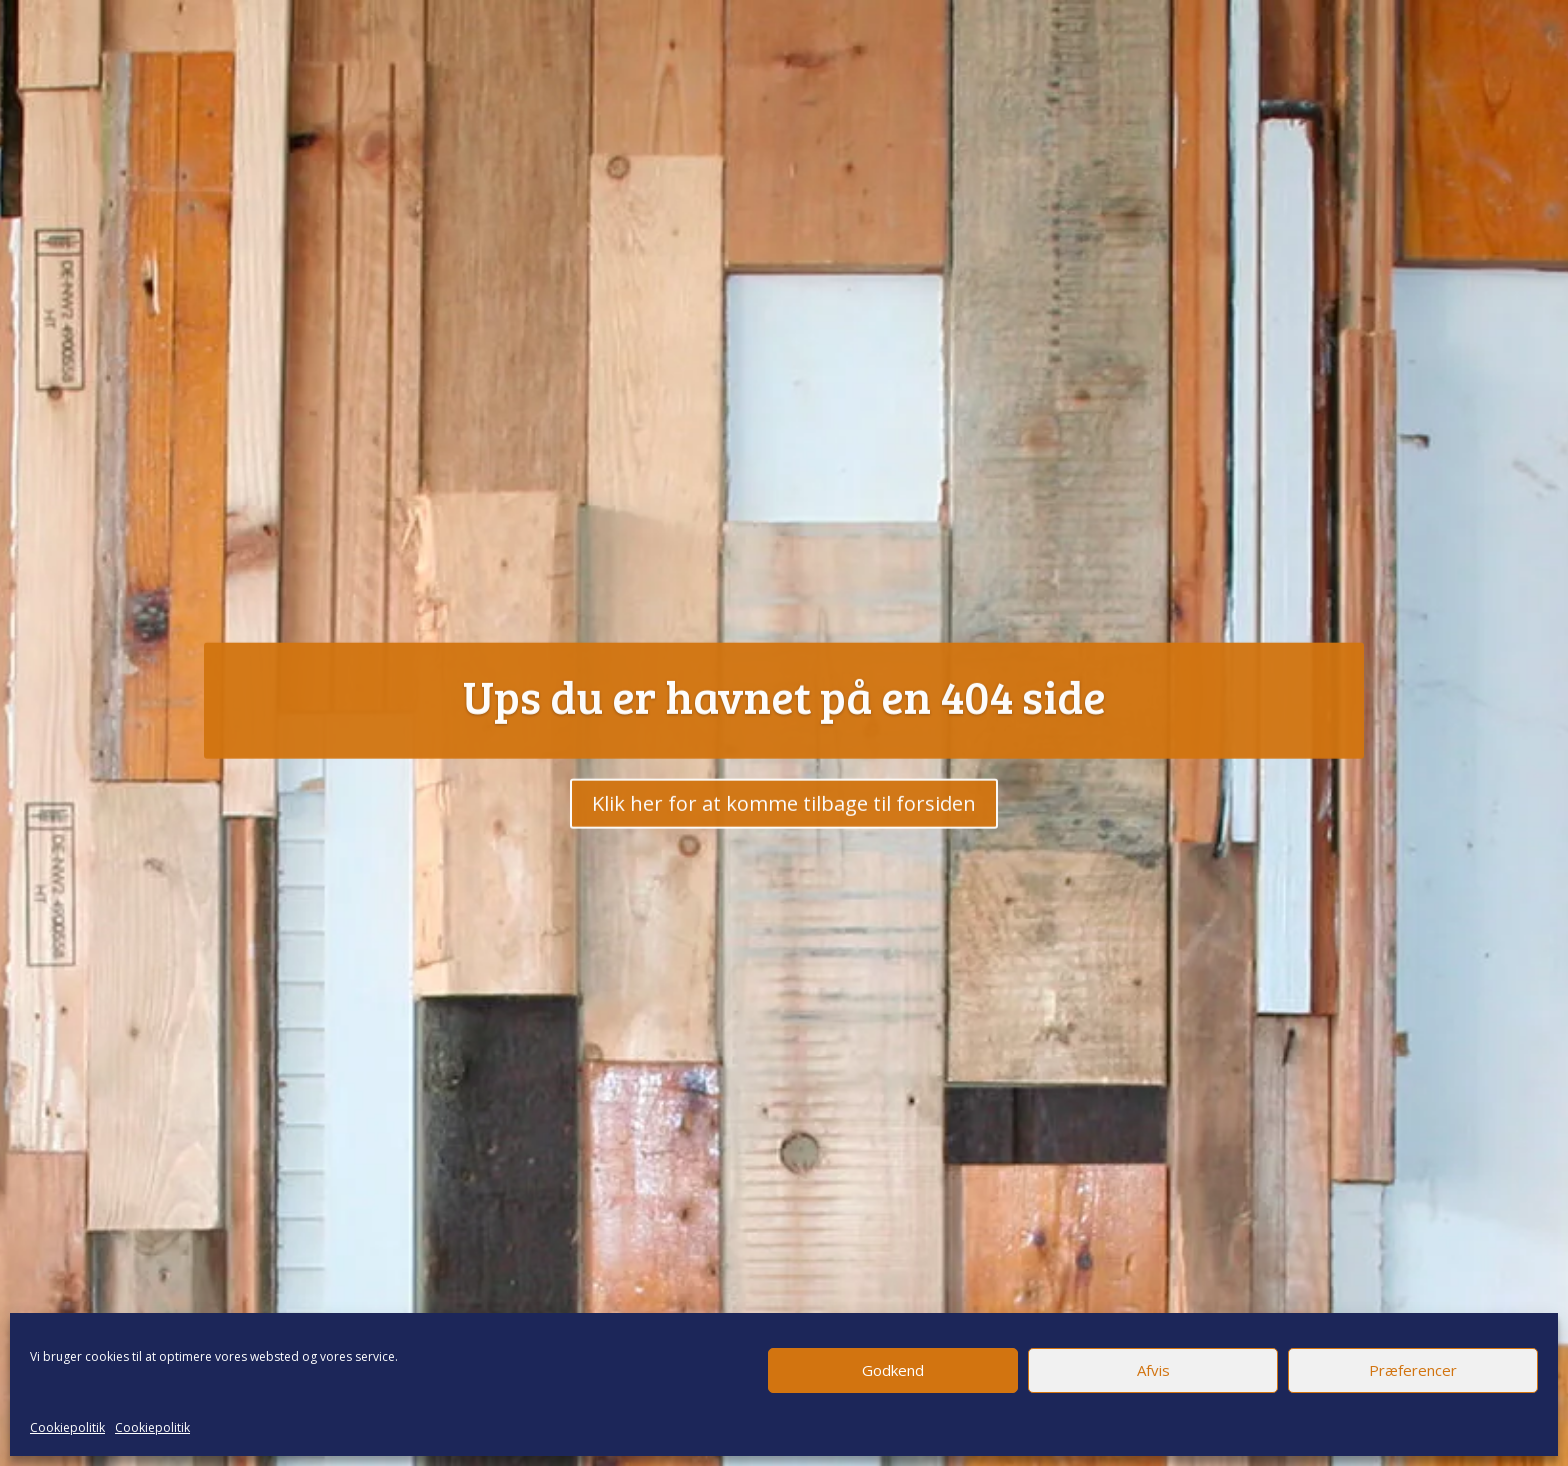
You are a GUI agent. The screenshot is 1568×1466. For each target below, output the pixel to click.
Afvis (1153, 1370)
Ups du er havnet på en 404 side (784, 718)
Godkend (893, 1370)
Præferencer (1413, 1370)
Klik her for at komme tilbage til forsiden (784, 826)
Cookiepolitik (67, 1427)
